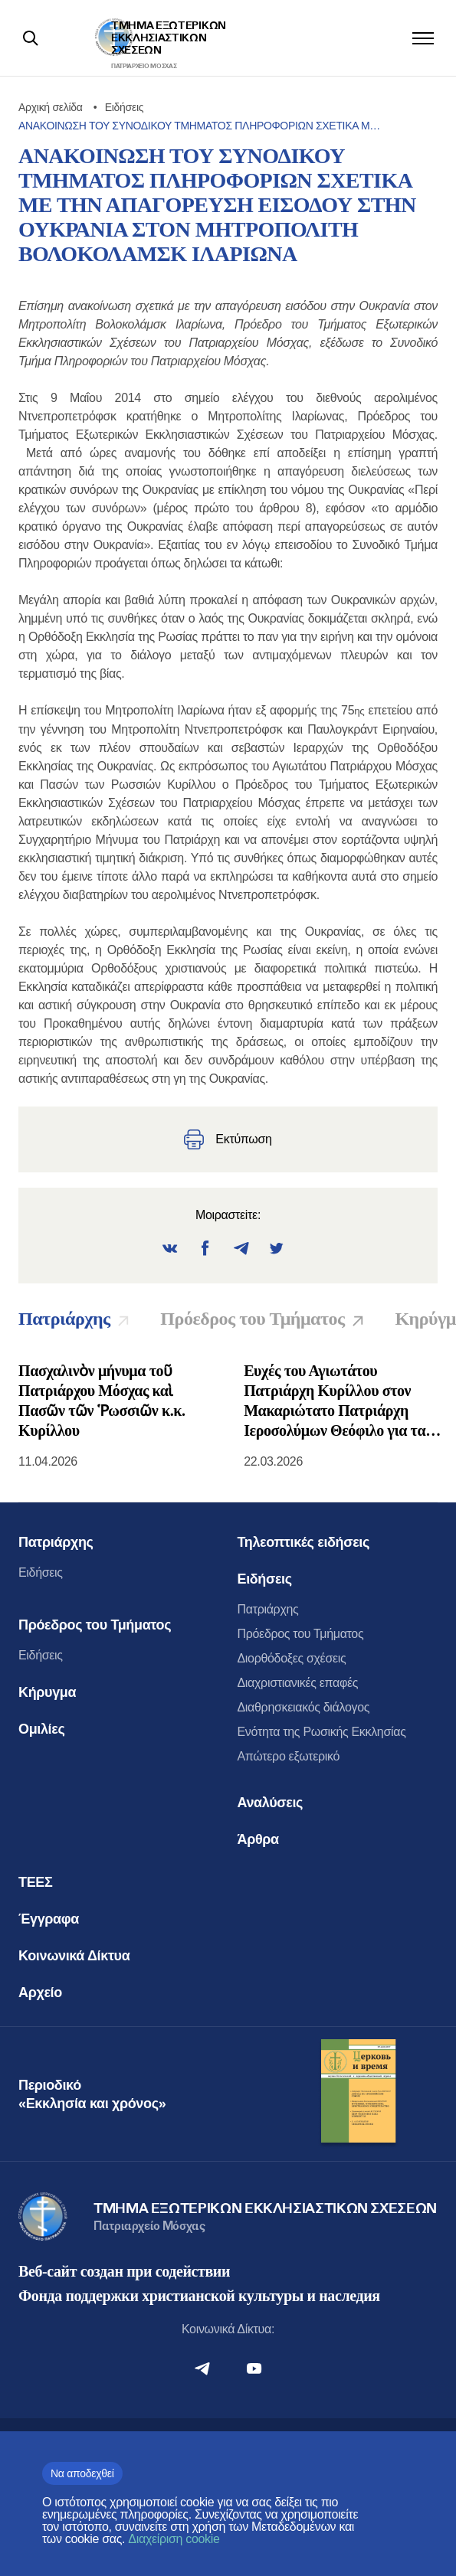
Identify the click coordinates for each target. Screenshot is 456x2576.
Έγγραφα (48, 1919)
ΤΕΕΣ (35, 1882)
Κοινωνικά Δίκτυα (74, 1955)
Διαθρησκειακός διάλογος (304, 1707)
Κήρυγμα (47, 1692)
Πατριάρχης (55, 1542)
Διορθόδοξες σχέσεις (292, 1658)
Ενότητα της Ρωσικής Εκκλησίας (322, 1731)
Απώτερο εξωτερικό (289, 1756)
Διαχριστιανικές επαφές (298, 1682)
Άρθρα (258, 1839)
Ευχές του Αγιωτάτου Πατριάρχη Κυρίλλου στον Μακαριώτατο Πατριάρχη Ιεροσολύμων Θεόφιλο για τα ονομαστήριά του (334, 1401)
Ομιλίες (41, 1729)
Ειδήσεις (40, 1572)
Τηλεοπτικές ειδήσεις (304, 1542)
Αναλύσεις (270, 1802)
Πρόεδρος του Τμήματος (94, 1625)
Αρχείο (40, 1992)
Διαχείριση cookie (173, 2538)
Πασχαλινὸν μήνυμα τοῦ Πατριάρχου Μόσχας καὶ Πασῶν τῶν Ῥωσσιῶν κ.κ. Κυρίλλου (101, 1400)
